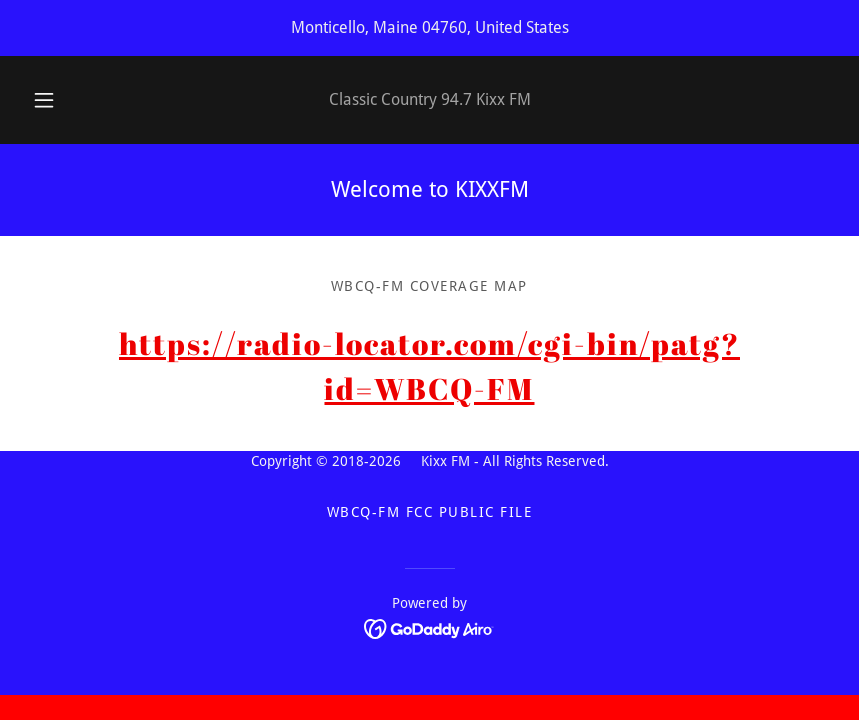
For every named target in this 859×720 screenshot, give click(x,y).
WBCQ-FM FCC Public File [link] (429, 512)
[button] (60, 100)
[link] (429, 628)
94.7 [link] (456, 99)
